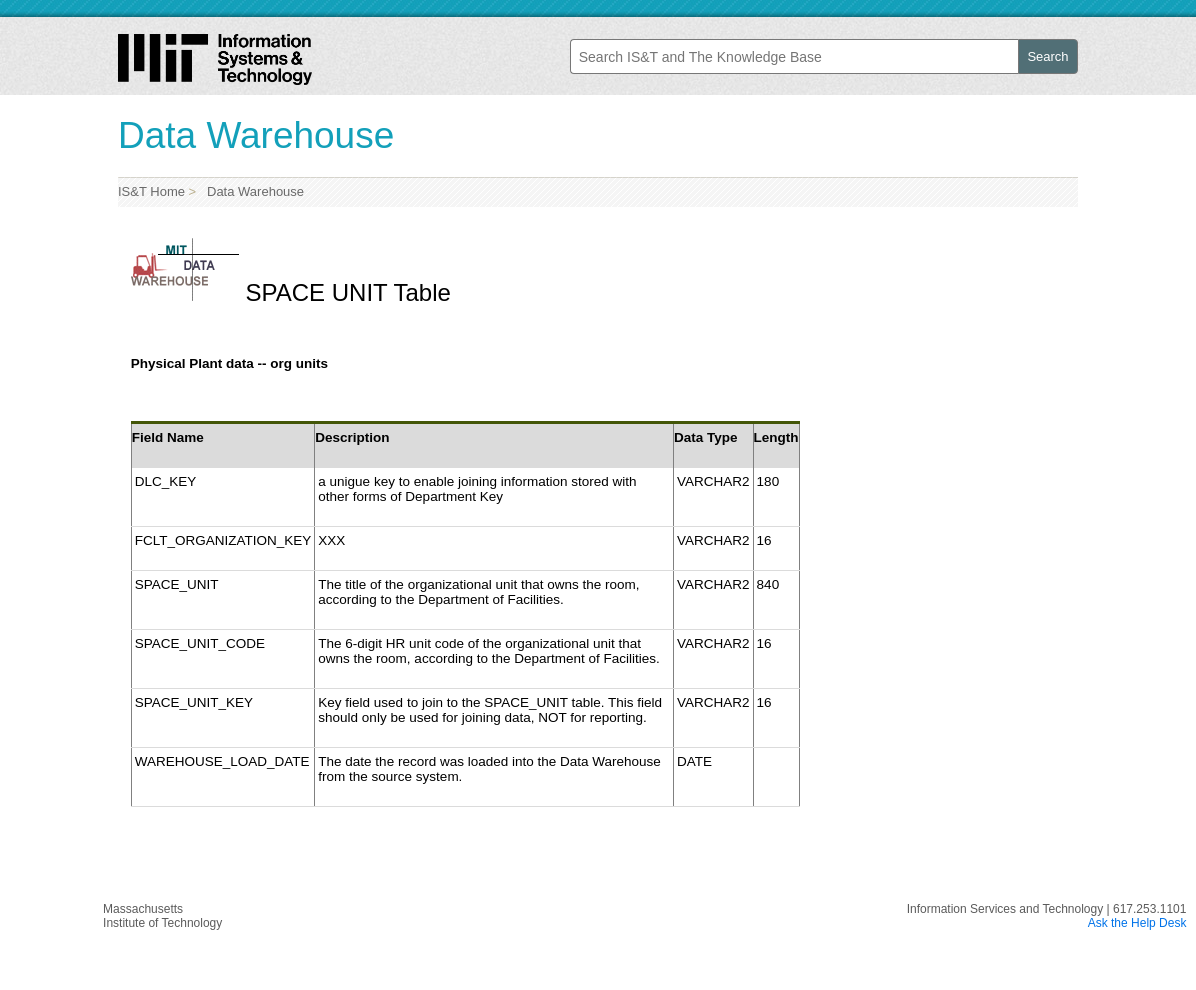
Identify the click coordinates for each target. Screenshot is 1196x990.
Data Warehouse (252, 191)
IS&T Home (151, 191)
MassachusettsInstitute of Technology (162, 916)
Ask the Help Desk (1137, 923)
